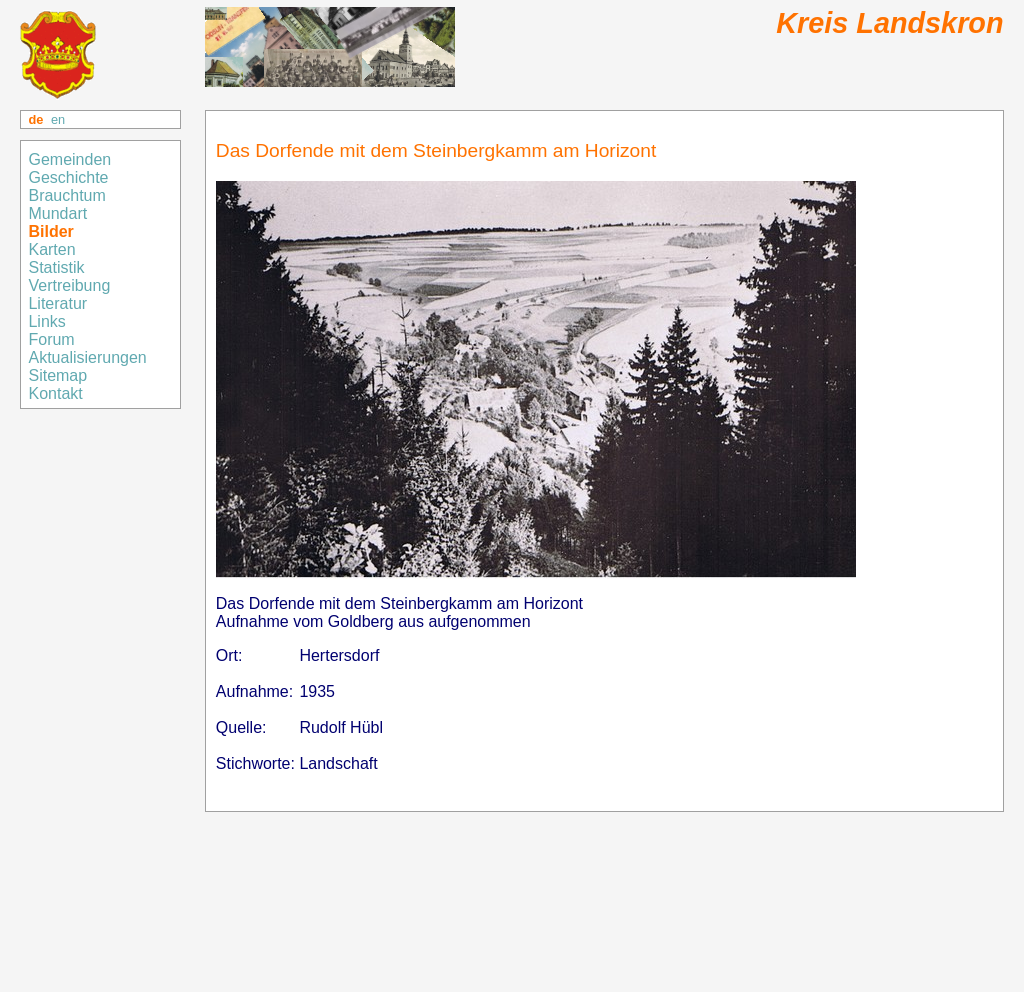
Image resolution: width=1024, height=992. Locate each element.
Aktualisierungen (87, 357)
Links (49, 321)
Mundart (57, 213)
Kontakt (57, 393)
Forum (51, 339)
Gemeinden (71, 159)
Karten (54, 249)
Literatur (57, 303)
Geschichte (68, 177)
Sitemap (59, 375)
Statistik (56, 267)
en (58, 119)
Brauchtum (66, 195)
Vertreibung (71, 285)
